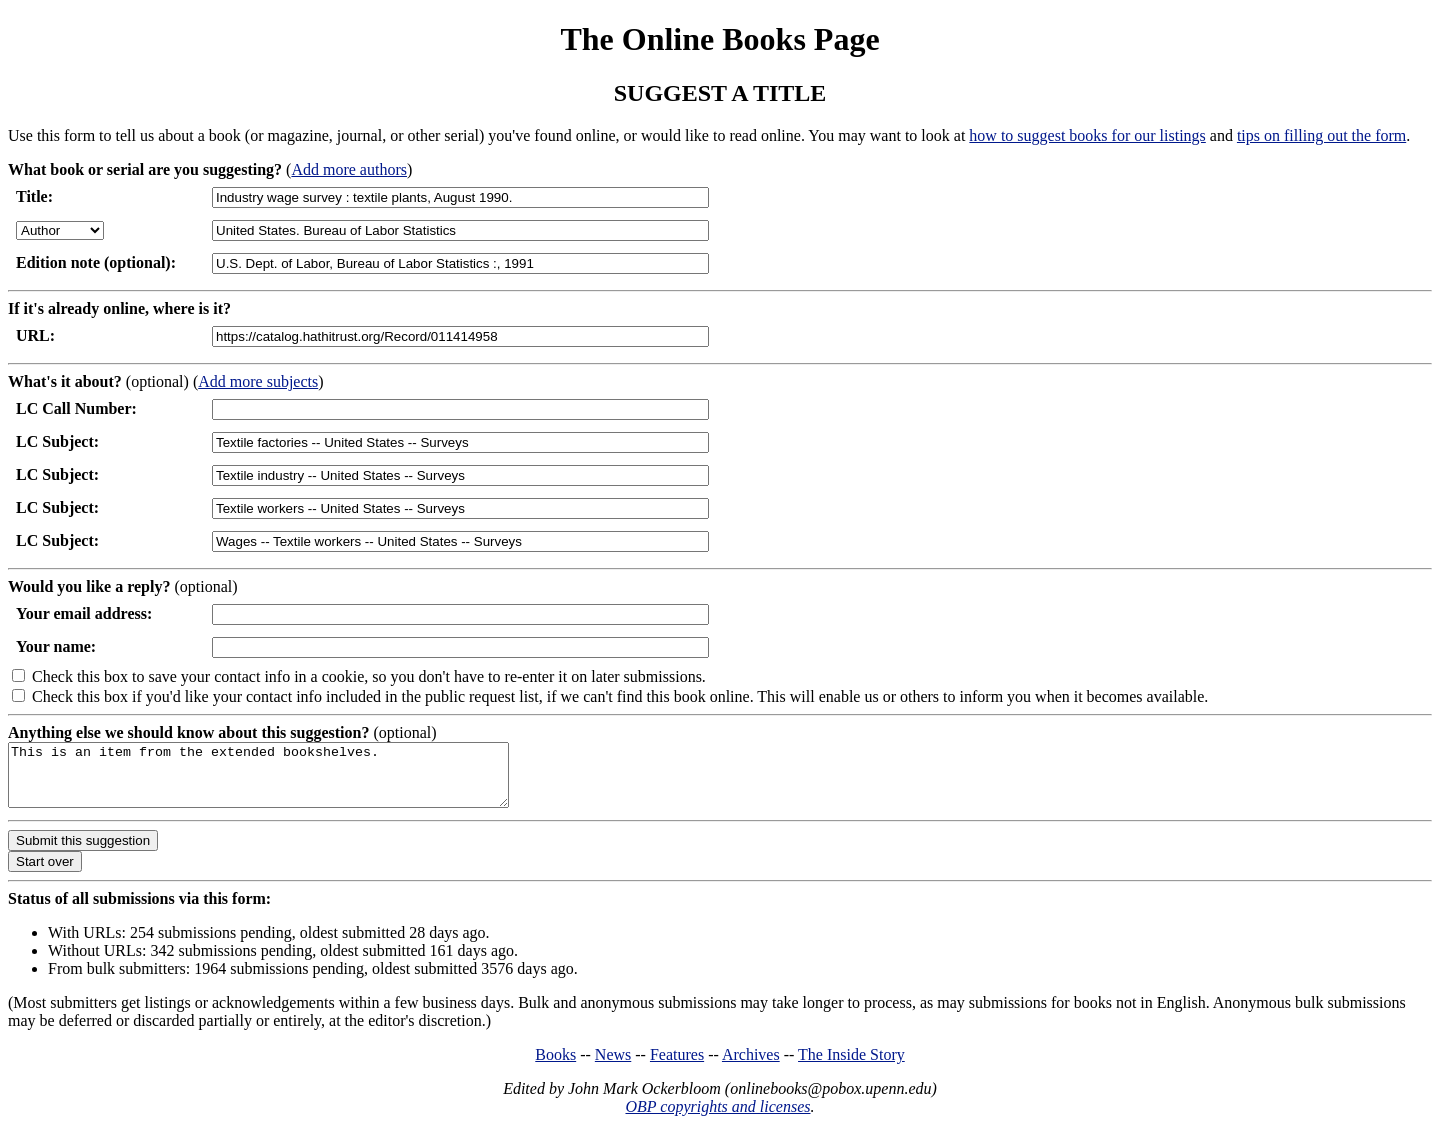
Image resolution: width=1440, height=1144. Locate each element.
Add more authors (349, 169)
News (613, 1066)
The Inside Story (851, 1066)
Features (677, 1066)
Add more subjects (258, 381)
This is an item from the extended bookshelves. (288, 781)
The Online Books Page (719, 39)
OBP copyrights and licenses (717, 1118)
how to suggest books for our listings (1087, 135)
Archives (751, 1066)
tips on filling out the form (1321, 135)
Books (555, 1066)
